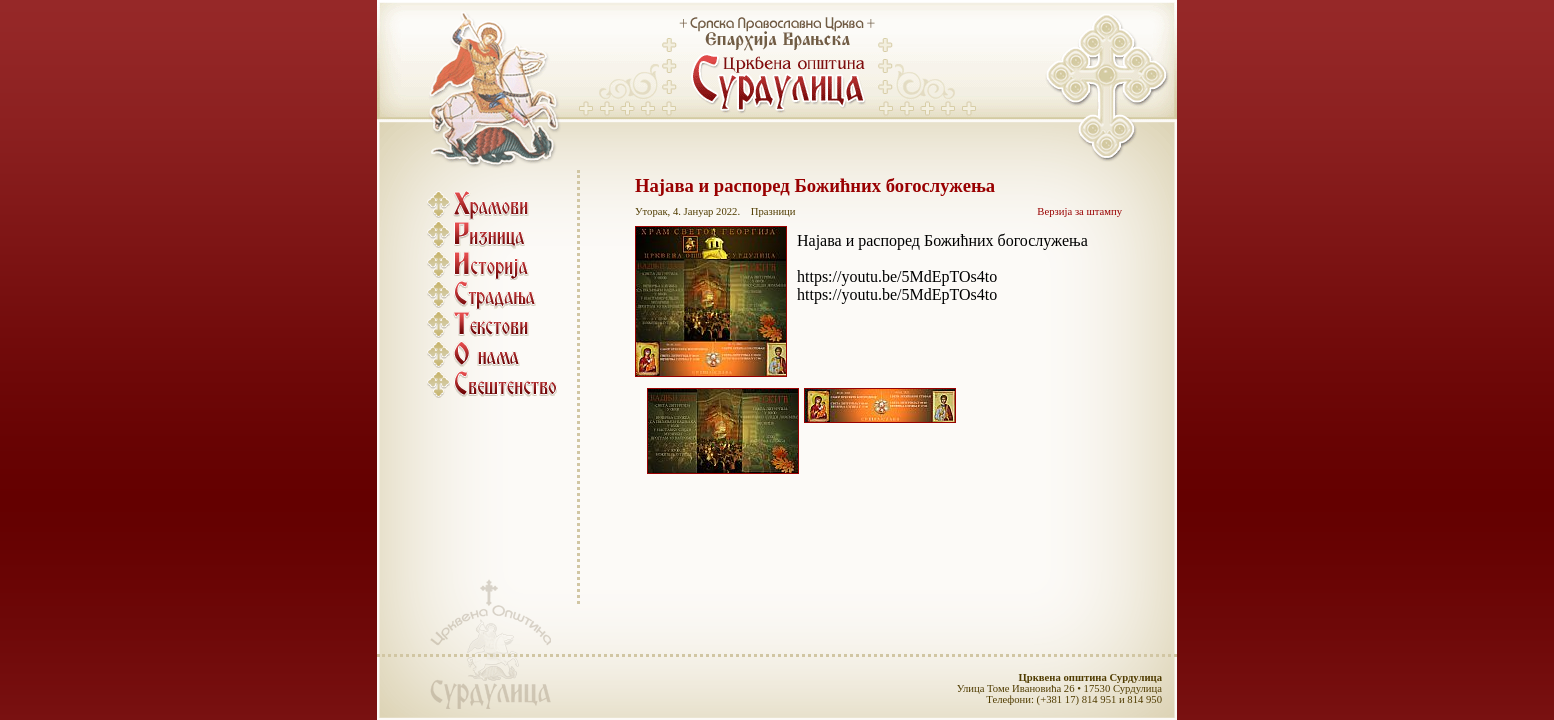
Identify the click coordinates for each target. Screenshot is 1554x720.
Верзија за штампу (1079, 211)
